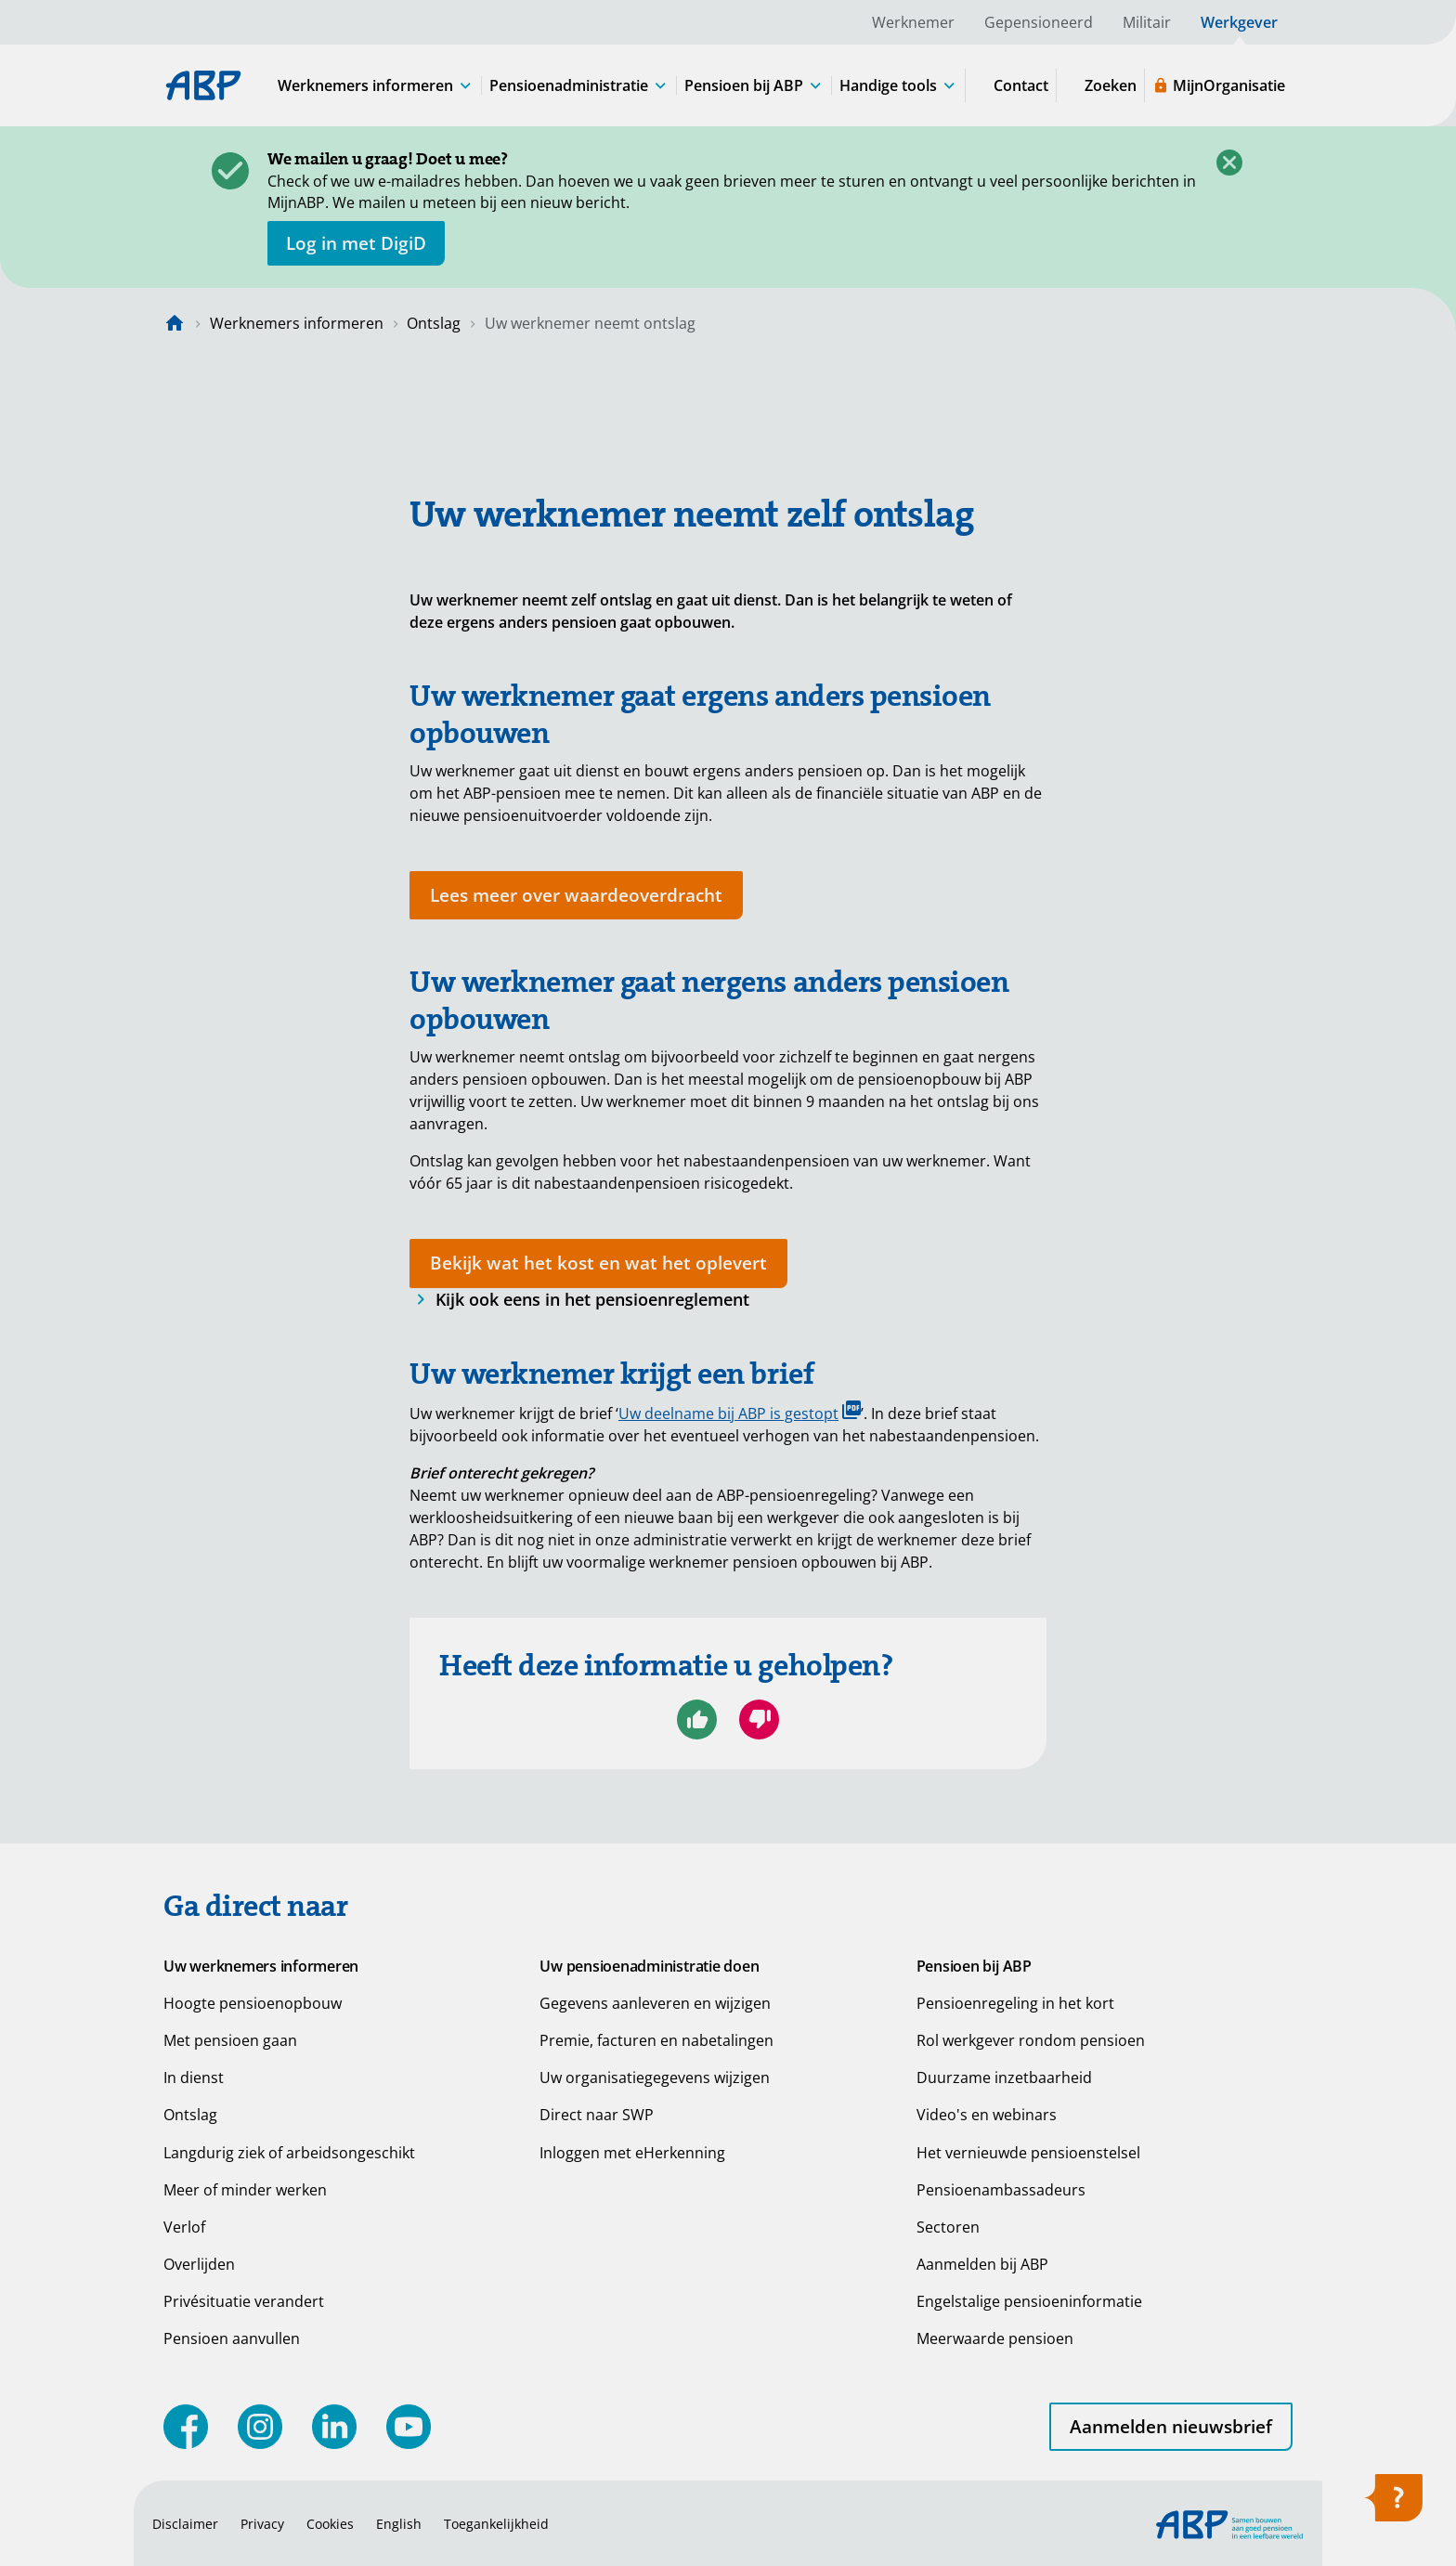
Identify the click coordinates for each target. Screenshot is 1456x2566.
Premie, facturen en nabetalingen (657, 2040)
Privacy (262, 2524)
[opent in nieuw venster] (356, 243)
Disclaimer (185, 2524)
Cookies (330, 2524)
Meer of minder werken (245, 2190)
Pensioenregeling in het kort (1015, 2003)
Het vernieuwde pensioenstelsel (1028, 2153)
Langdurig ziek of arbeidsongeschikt (289, 2153)
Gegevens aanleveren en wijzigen (655, 2003)
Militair (1147, 22)
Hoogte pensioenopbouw (252, 2003)
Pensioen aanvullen (231, 2338)
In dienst (193, 2077)
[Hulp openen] (1393, 2503)
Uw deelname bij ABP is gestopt (739, 1412)
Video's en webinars (986, 2114)
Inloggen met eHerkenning (632, 2153)
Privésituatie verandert (243, 2301)
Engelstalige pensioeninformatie (1029, 2301)
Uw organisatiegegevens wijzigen (655, 2077)
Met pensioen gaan (230, 2040)
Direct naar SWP (597, 2114)
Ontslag (434, 323)
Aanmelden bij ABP (982, 2264)
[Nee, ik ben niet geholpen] (759, 1719)
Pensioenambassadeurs (1001, 2190)
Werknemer (913, 22)
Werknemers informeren (297, 323)
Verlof (184, 2227)
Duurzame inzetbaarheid (1004, 2077)
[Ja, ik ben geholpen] (697, 1719)
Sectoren (948, 2227)
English (399, 2524)
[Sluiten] (1229, 162)
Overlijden (199, 2264)
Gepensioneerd (1038, 22)
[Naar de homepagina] (174, 323)
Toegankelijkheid (496, 2524)
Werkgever (1239, 22)
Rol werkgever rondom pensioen (1030, 2040)
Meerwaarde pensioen (994, 2338)
